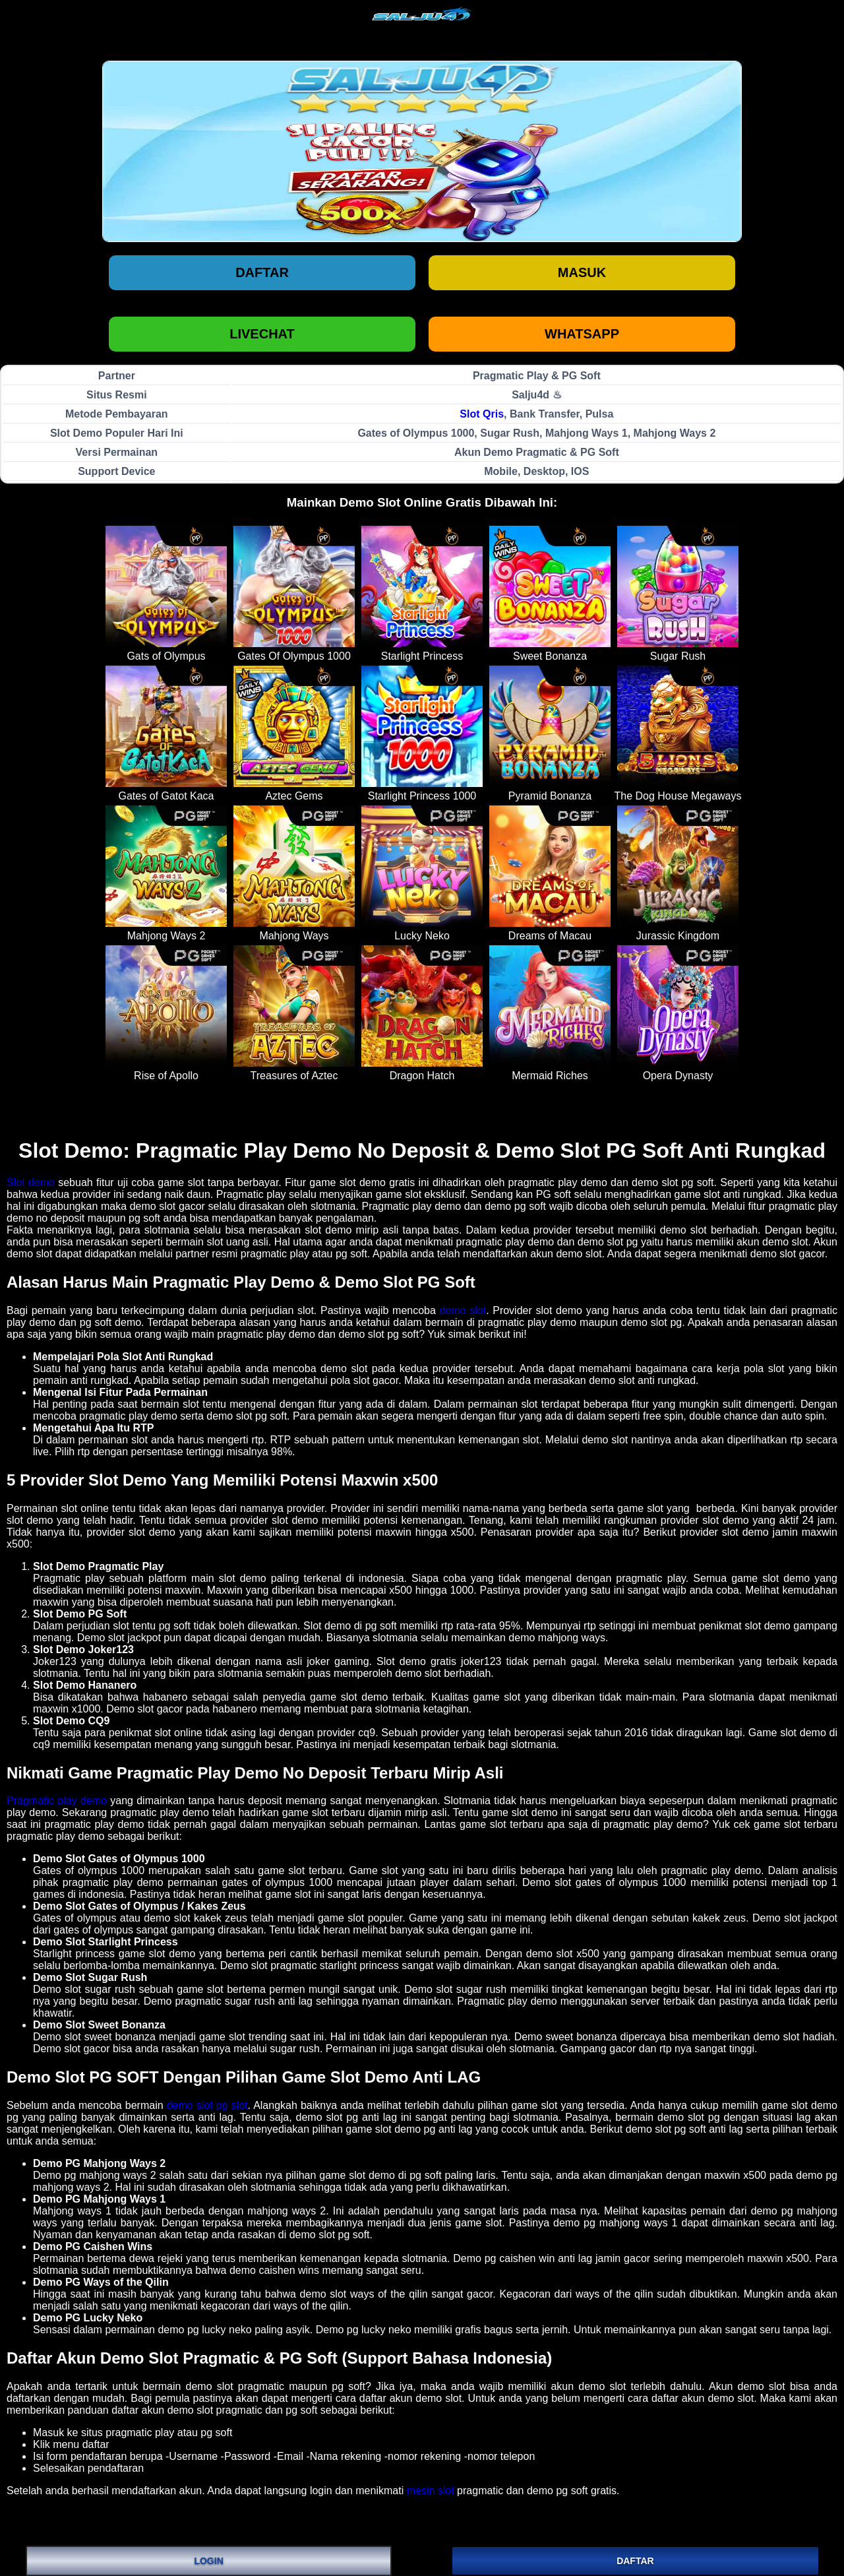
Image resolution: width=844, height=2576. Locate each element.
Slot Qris (482, 414)
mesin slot (430, 2490)
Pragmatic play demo (57, 1800)
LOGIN (208, 2561)
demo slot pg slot (207, 2105)
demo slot (463, 1310)
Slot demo (31, 1182)
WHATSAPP (582, 334)
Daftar (262, 272)
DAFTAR (635, 2561)
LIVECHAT (262, 334)
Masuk (582, 272)
